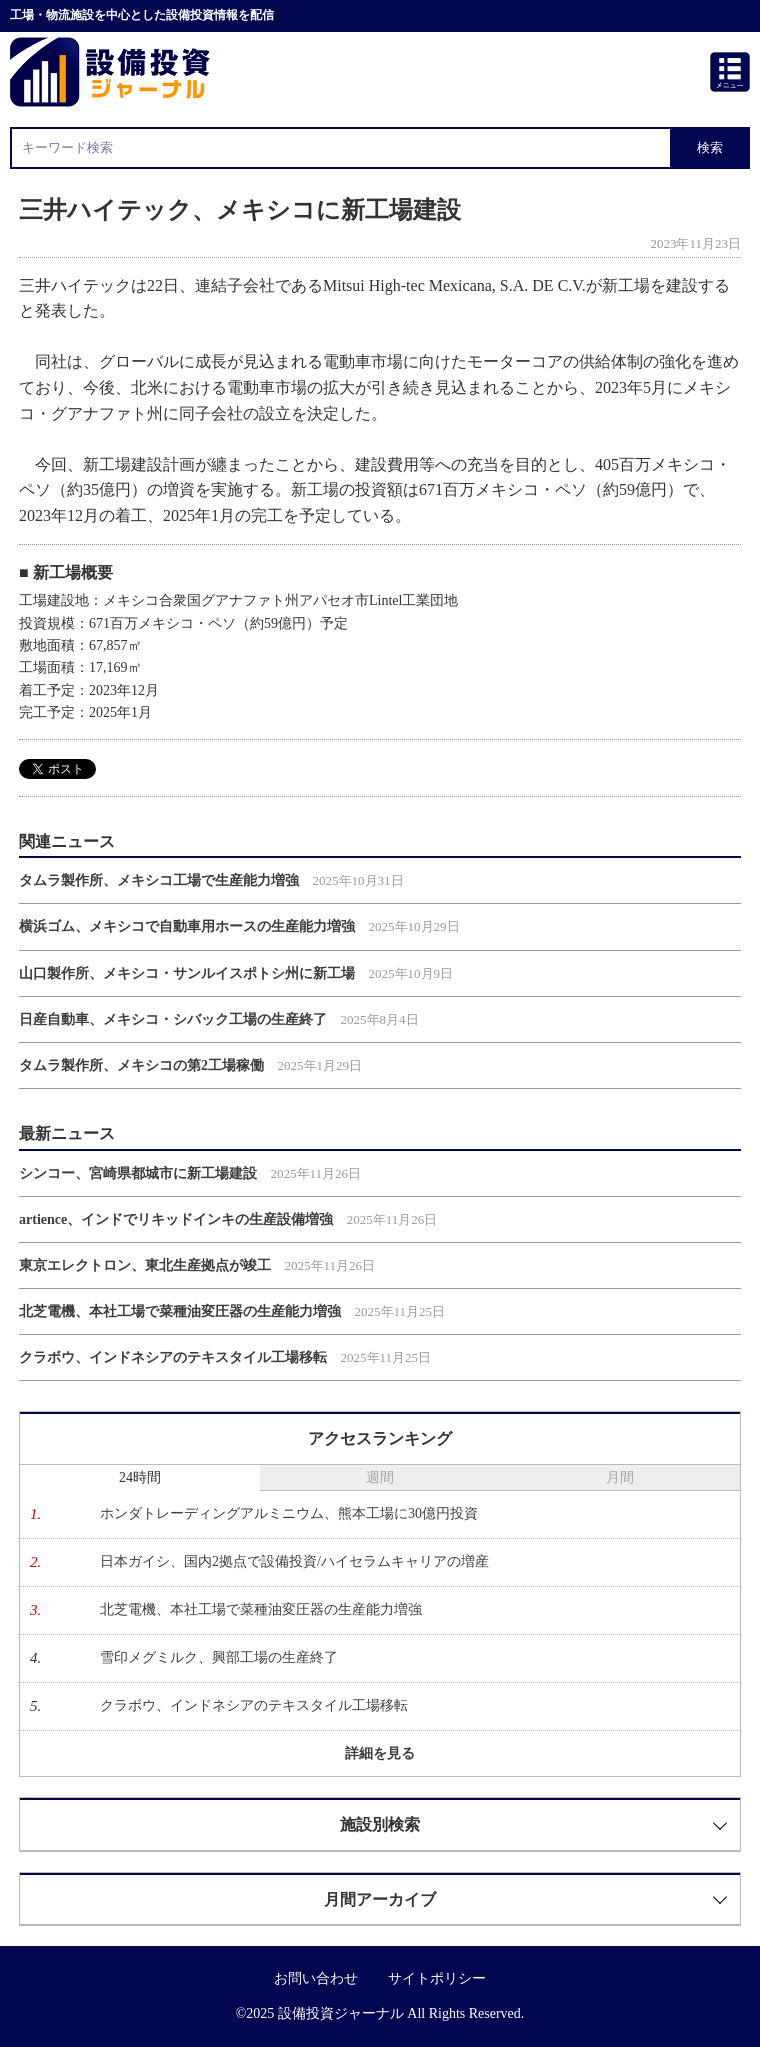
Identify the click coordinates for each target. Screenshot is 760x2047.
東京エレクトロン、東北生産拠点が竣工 (145, 1265)
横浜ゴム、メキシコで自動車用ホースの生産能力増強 (187, 926)
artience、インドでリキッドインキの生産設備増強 (176, 1219)
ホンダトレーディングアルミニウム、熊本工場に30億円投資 (289, 1513)
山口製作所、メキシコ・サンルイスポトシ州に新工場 (187, 973)
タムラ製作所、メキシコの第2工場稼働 (141, 1065)
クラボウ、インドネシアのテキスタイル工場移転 (173, 1357)
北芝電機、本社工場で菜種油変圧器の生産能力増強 (180, 1311)
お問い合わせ (316, 1978)
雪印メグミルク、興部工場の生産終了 (219, 1657)
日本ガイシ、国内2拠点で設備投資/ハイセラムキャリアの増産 (294, 1561)
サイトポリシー (437, 1978)
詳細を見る (380, 1753)
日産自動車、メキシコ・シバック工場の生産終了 (173, 1019)
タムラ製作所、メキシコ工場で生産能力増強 (159, 880)
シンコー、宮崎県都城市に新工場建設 (138, 1173)
